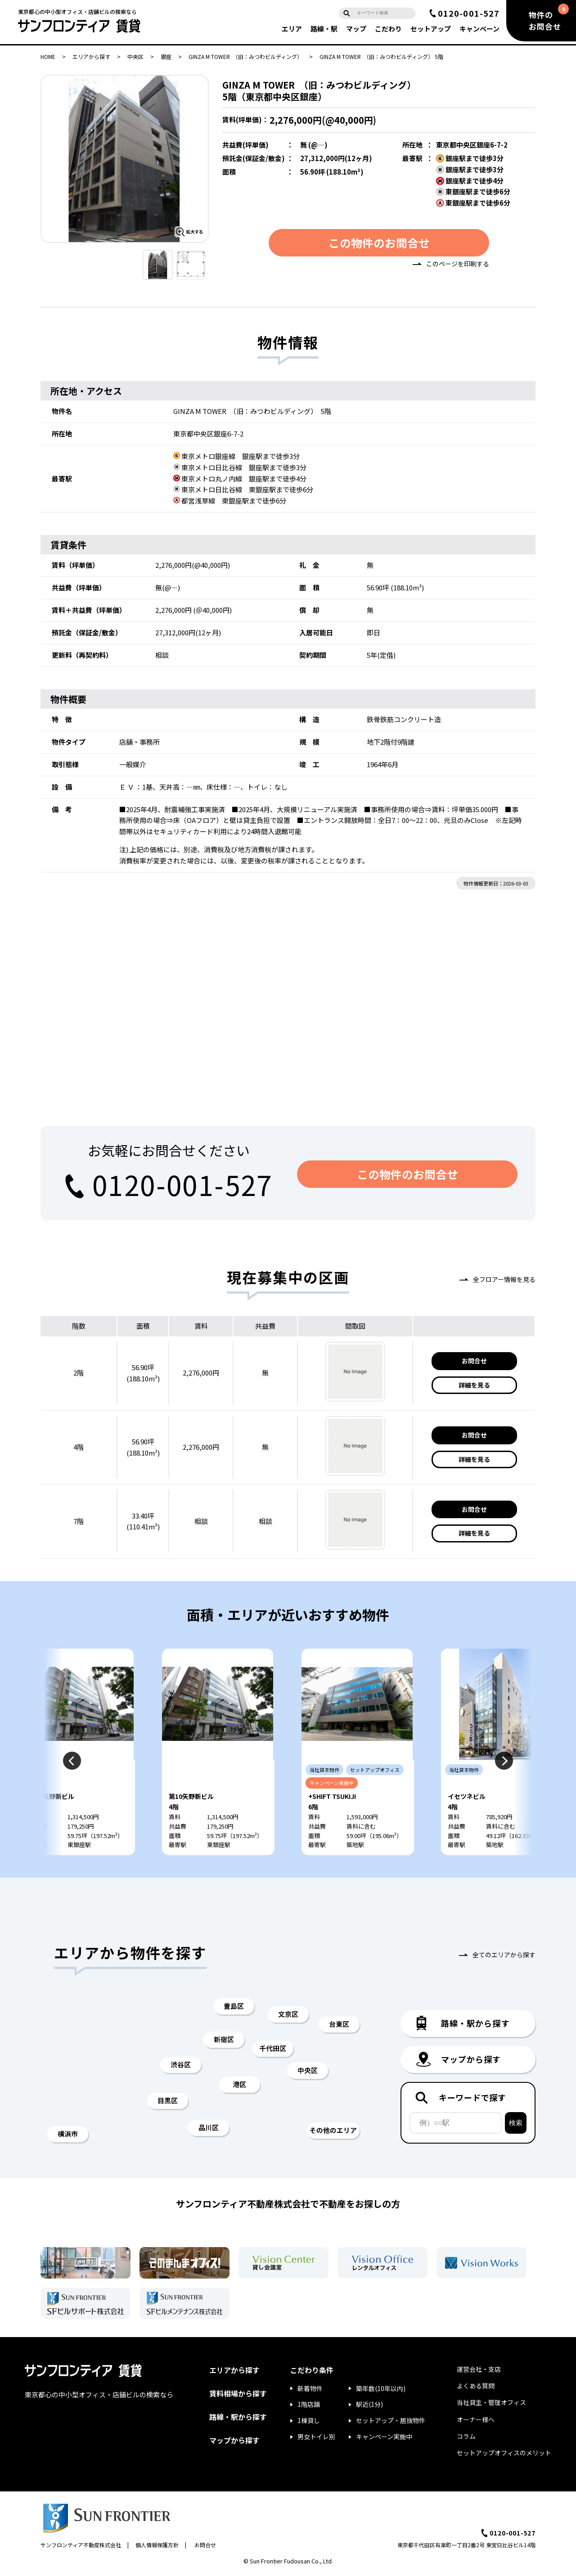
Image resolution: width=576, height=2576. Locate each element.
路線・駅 (324, 28)
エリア (292, 28)
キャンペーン (479, 28)
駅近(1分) (369, 2405)
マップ (356, 28)
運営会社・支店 (479, 2370)
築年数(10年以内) (380, 2389)
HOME (47, 56)
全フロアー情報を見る (504, 1279)
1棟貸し (308, 2421)
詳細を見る (474, 1384)
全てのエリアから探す (504, 1955)
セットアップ (430, 28)
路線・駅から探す (238, 2418)
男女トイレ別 (316, 2437)
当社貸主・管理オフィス (491, 2403)
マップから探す (234, 2441)
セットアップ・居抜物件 (390, 2421)
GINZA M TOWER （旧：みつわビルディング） (245, 56)
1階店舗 (308, 2405)
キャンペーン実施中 (384, 2437)
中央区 (135, 56)
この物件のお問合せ (379, 242)
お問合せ (474, 1360)
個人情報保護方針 (157, 2546)
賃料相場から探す (238, 2394)
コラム (466, 2437)
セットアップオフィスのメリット (504, 2454)
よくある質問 (476, 2387)
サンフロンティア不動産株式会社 (80, 2546)
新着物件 (310, 2389)
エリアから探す (91, 56)
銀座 (166, 56)
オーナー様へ (476, 2420)
